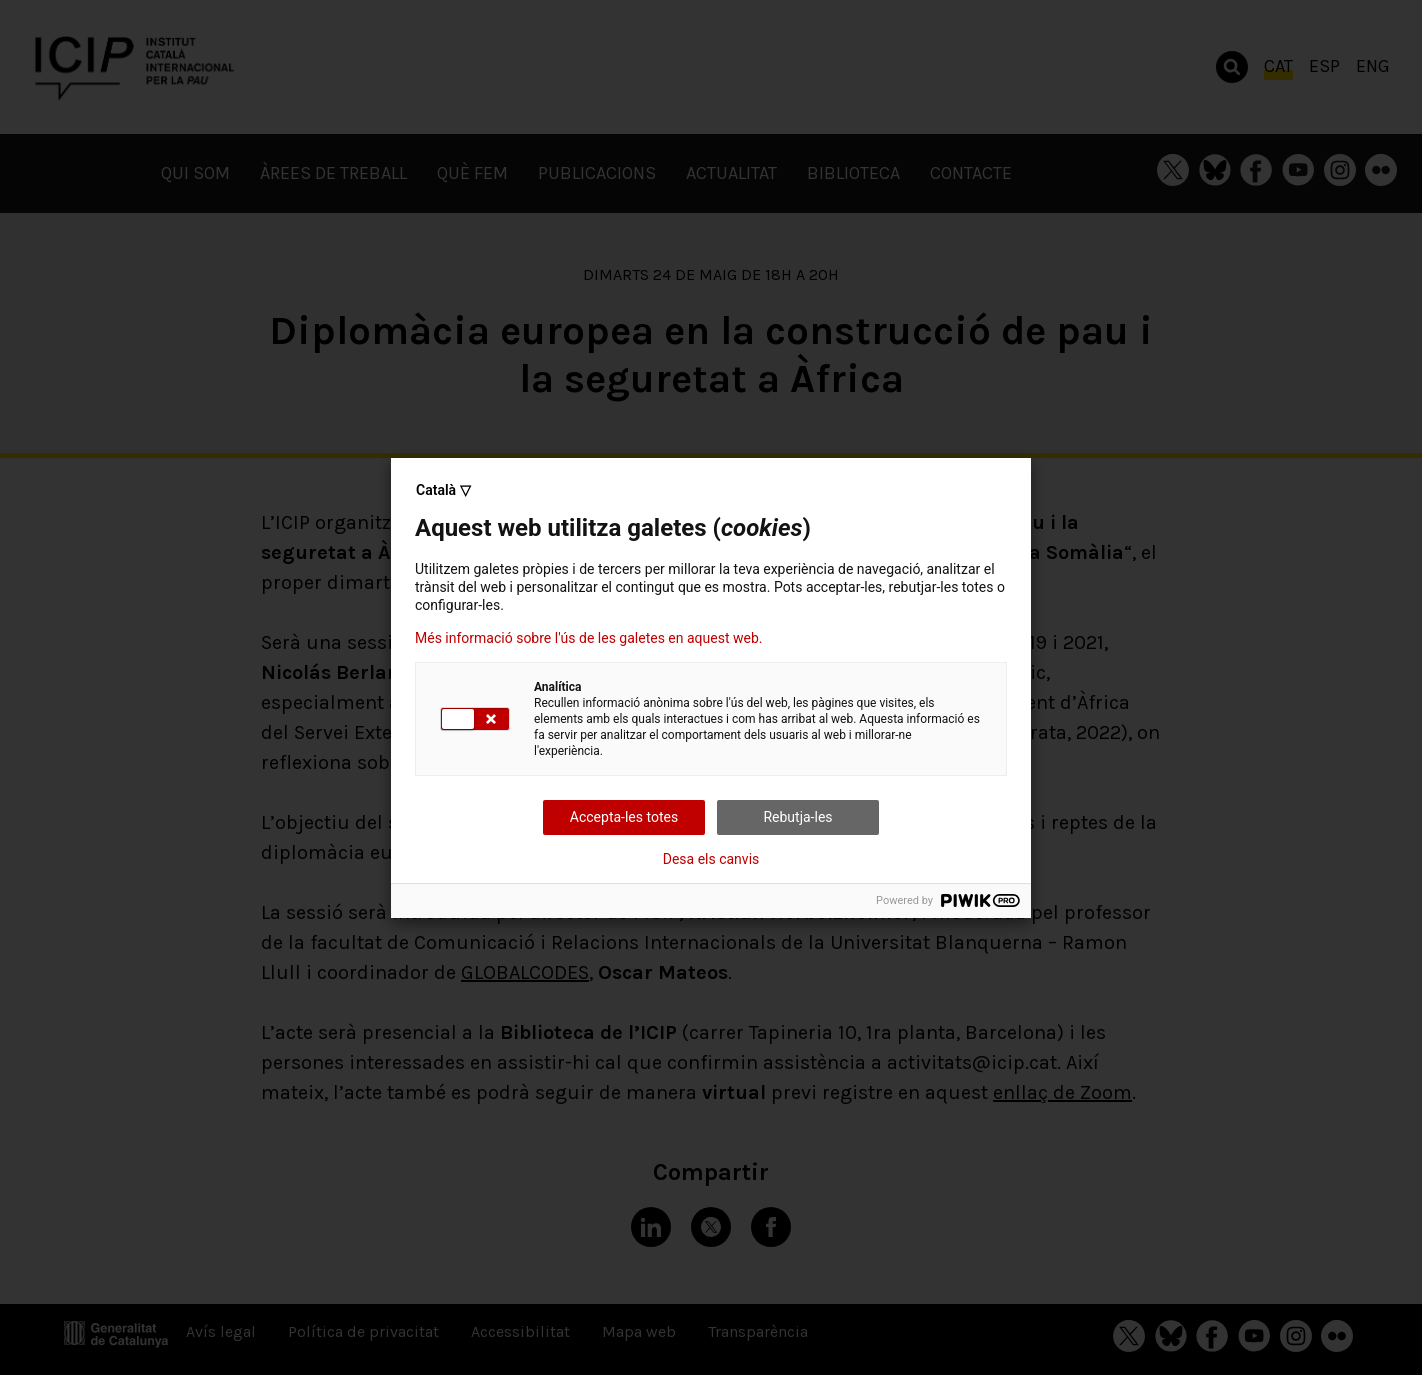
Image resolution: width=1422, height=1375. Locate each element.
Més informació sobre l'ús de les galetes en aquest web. (588, 638)
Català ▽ (443, 490)
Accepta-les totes (624, 817)
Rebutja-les (797, 817)
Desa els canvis (711, 859)
